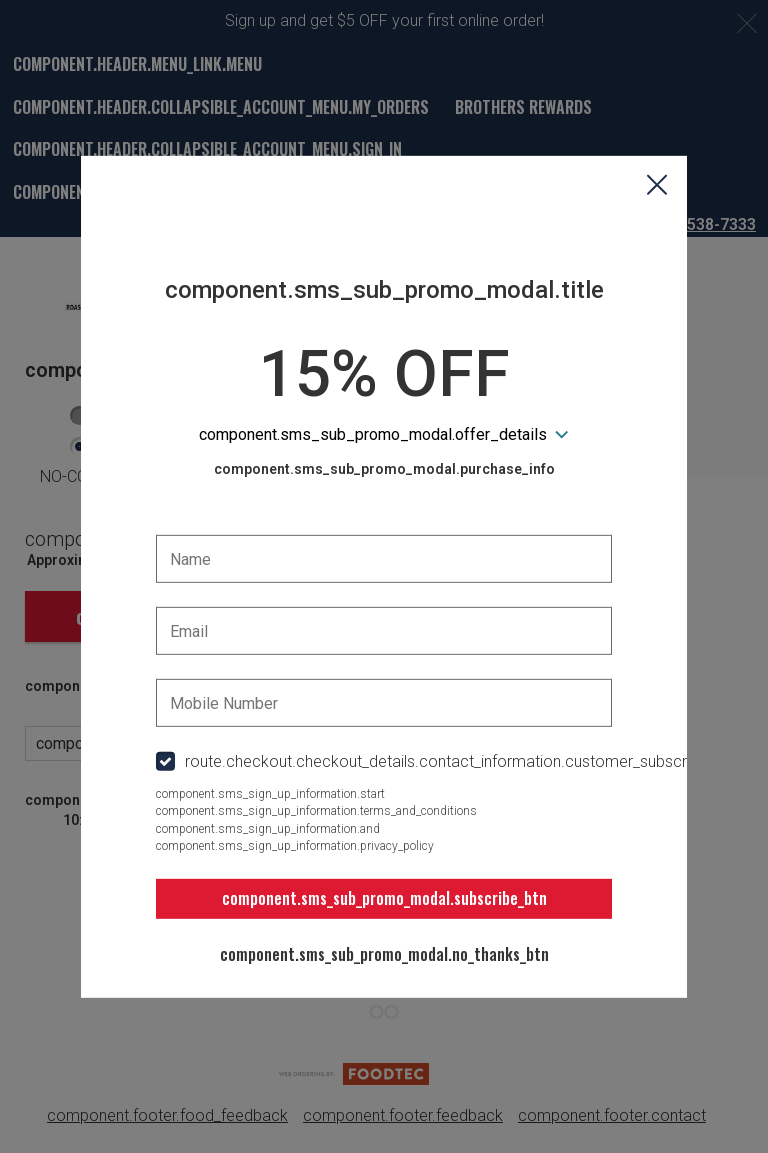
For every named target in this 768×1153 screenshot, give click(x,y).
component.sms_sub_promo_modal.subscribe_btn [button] (384, 898)
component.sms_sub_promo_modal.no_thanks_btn (384, 954)
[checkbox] (384, 762)
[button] (657, 186)
